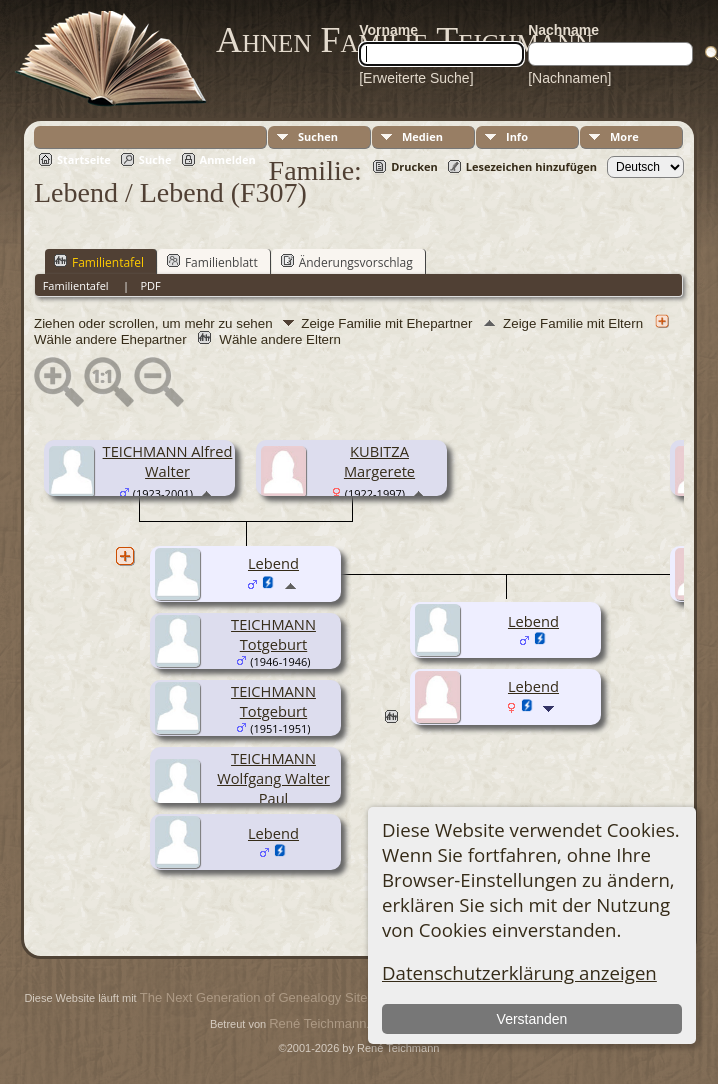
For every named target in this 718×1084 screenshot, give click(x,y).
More (624, 136)
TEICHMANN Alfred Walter (168, 461)
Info (517, 136)
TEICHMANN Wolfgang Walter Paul (273, 778)
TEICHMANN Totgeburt (273, 634)
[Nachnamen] (569, 78)
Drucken (414, 166)
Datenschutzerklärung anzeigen (519, 972)
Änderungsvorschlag (347, 262)
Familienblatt (212, 262)
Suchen (318, 136)
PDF (150, 285)
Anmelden (228, 159)
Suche (155, 159)
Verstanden (532, 1019)
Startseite (84, 159)
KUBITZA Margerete (379, 461)
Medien (422, 136)
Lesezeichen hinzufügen (531, 166)
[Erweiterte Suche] (416, 78)
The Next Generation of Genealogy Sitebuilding (276, 997)
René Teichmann (317, 1023)
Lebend (273, 833)
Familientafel (99, 262)
